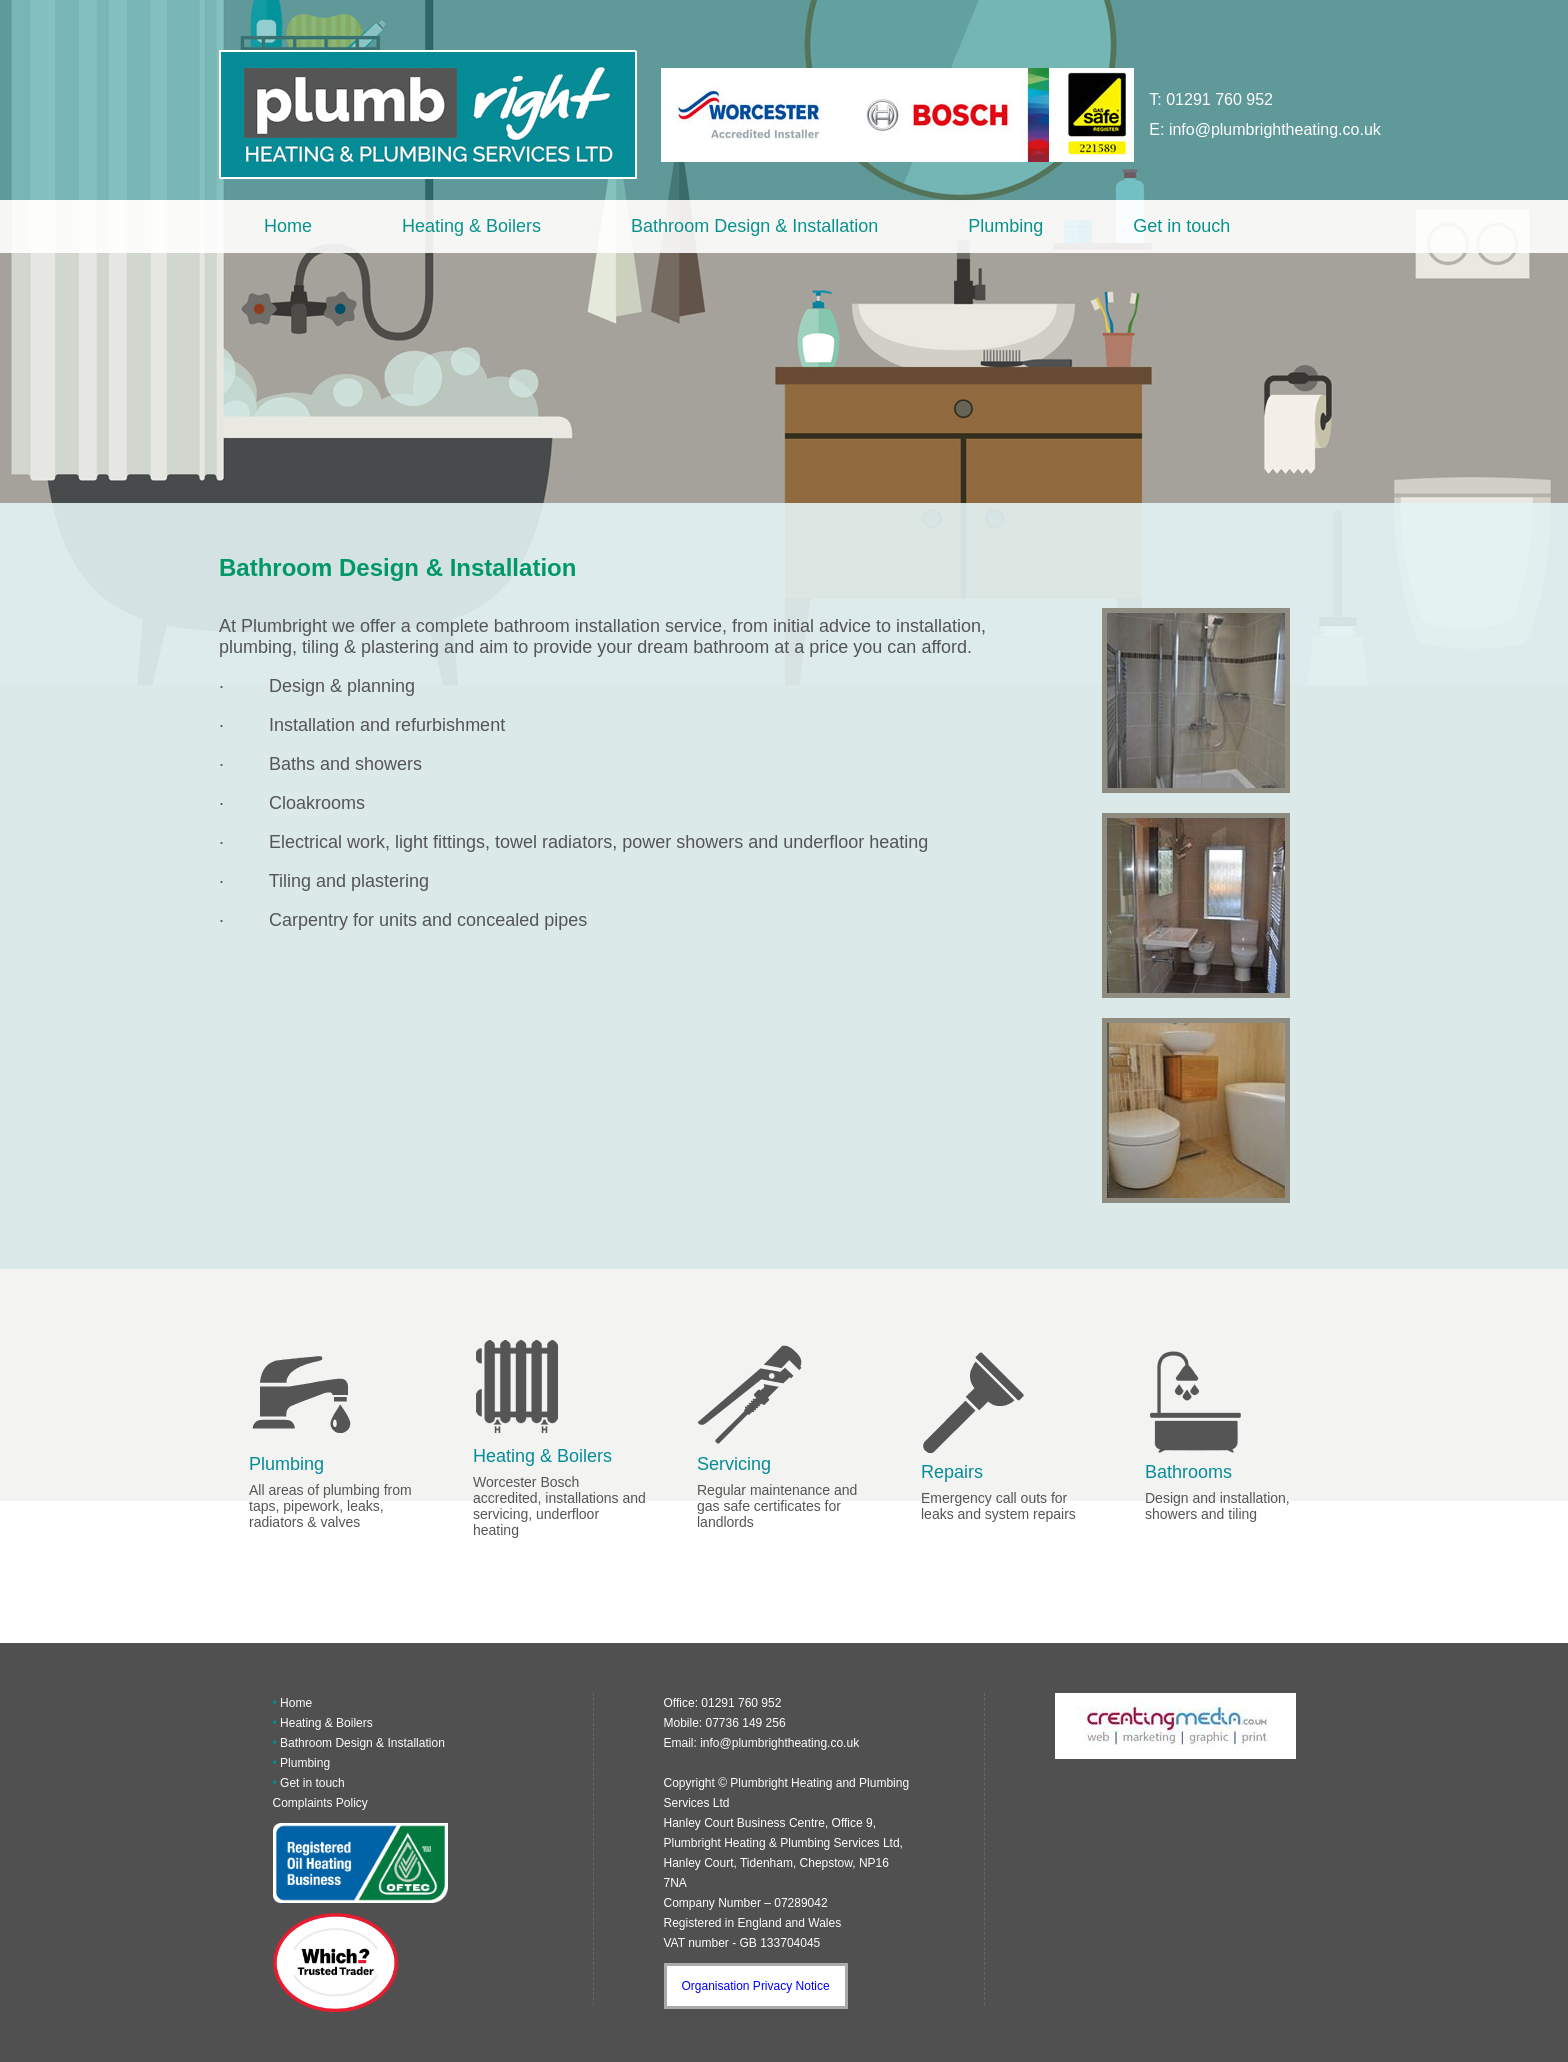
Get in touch (1181, 226)
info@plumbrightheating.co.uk (1275, 129)
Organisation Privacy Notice (756, 1986)
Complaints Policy (320, 1803)
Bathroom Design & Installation (754, 226)
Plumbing (1005, 226)
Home (288, 226)
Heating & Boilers (471, 226)
